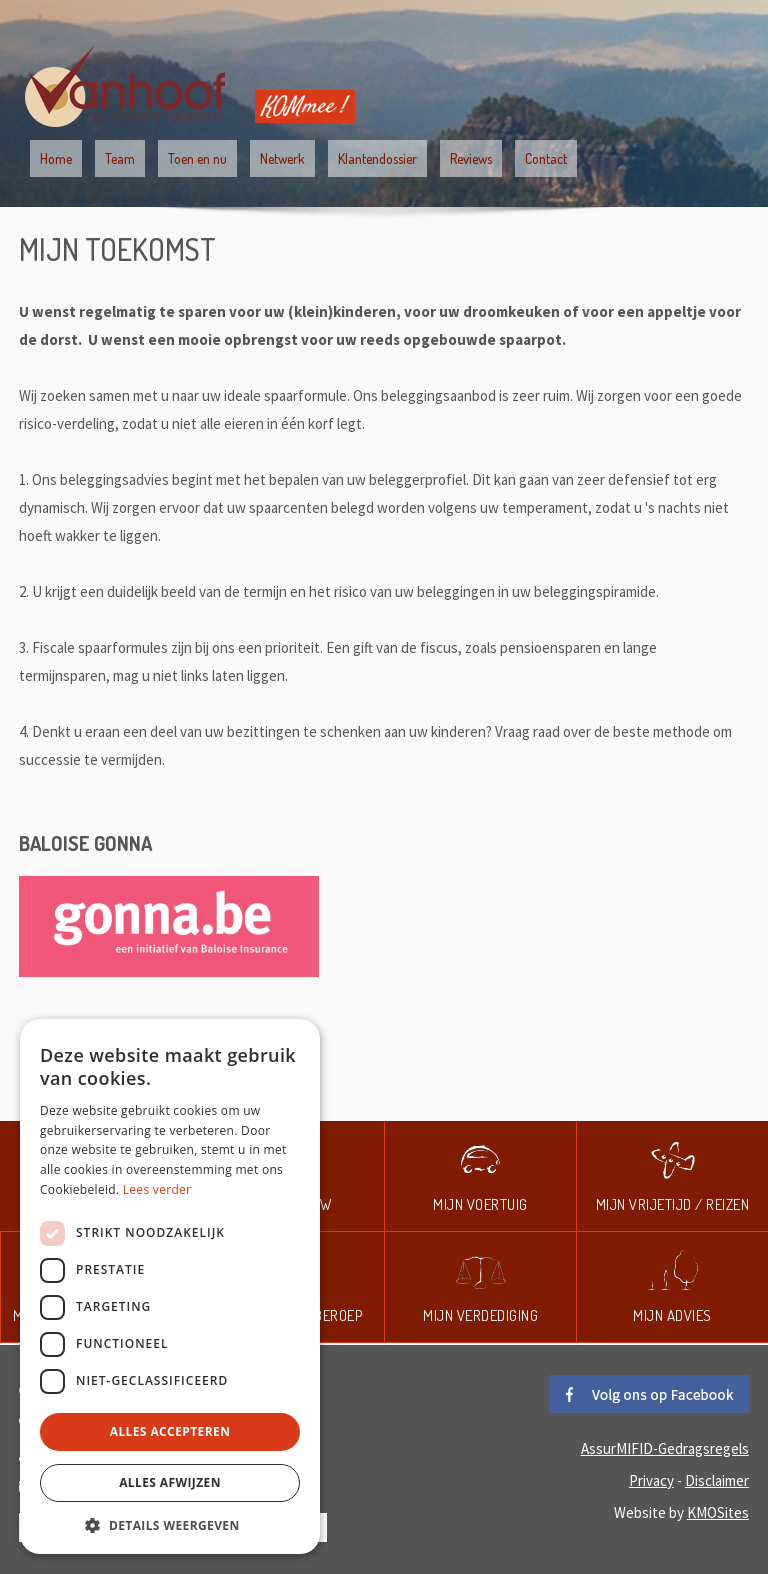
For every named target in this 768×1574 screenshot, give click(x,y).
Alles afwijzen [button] (170, 1482)
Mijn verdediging (480, 1316)
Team (120, 158)
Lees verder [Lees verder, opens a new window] (157, 1189)
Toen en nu (197, 158)
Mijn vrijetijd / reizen (673, 1205)
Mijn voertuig (480, 1205)
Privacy (651, 1480)
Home (56, 158)
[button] (170, 1524)
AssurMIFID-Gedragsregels (665, 1448)
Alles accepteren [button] (170, 1431)
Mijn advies (672, 1316)
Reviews (471, 158)
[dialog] (170, 1286)
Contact (546, 158)
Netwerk (282, 158)
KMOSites (718, 1512)
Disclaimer (717, 1480)
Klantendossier (377, 158)
